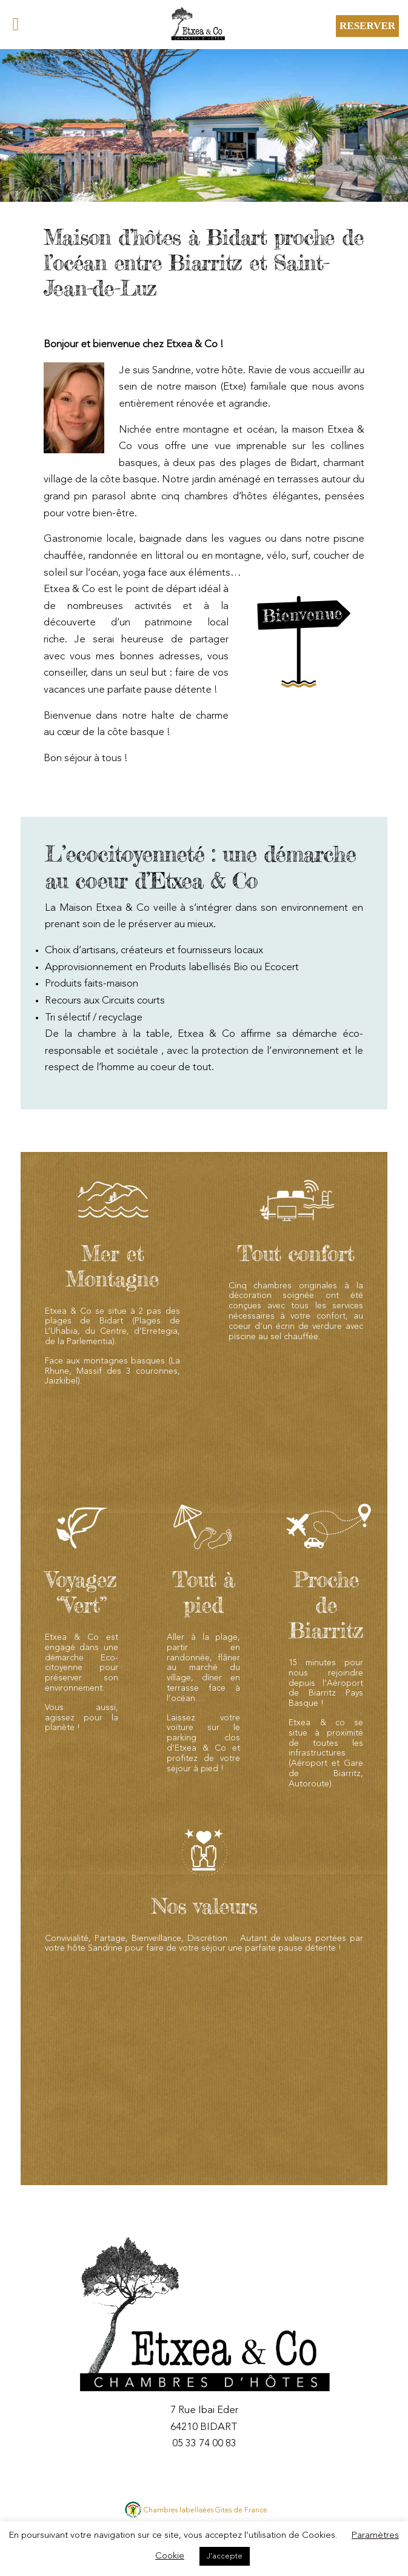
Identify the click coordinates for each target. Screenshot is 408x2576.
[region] (204, 125)
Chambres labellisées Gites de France (205, 2510)
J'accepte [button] (224, 2556)
